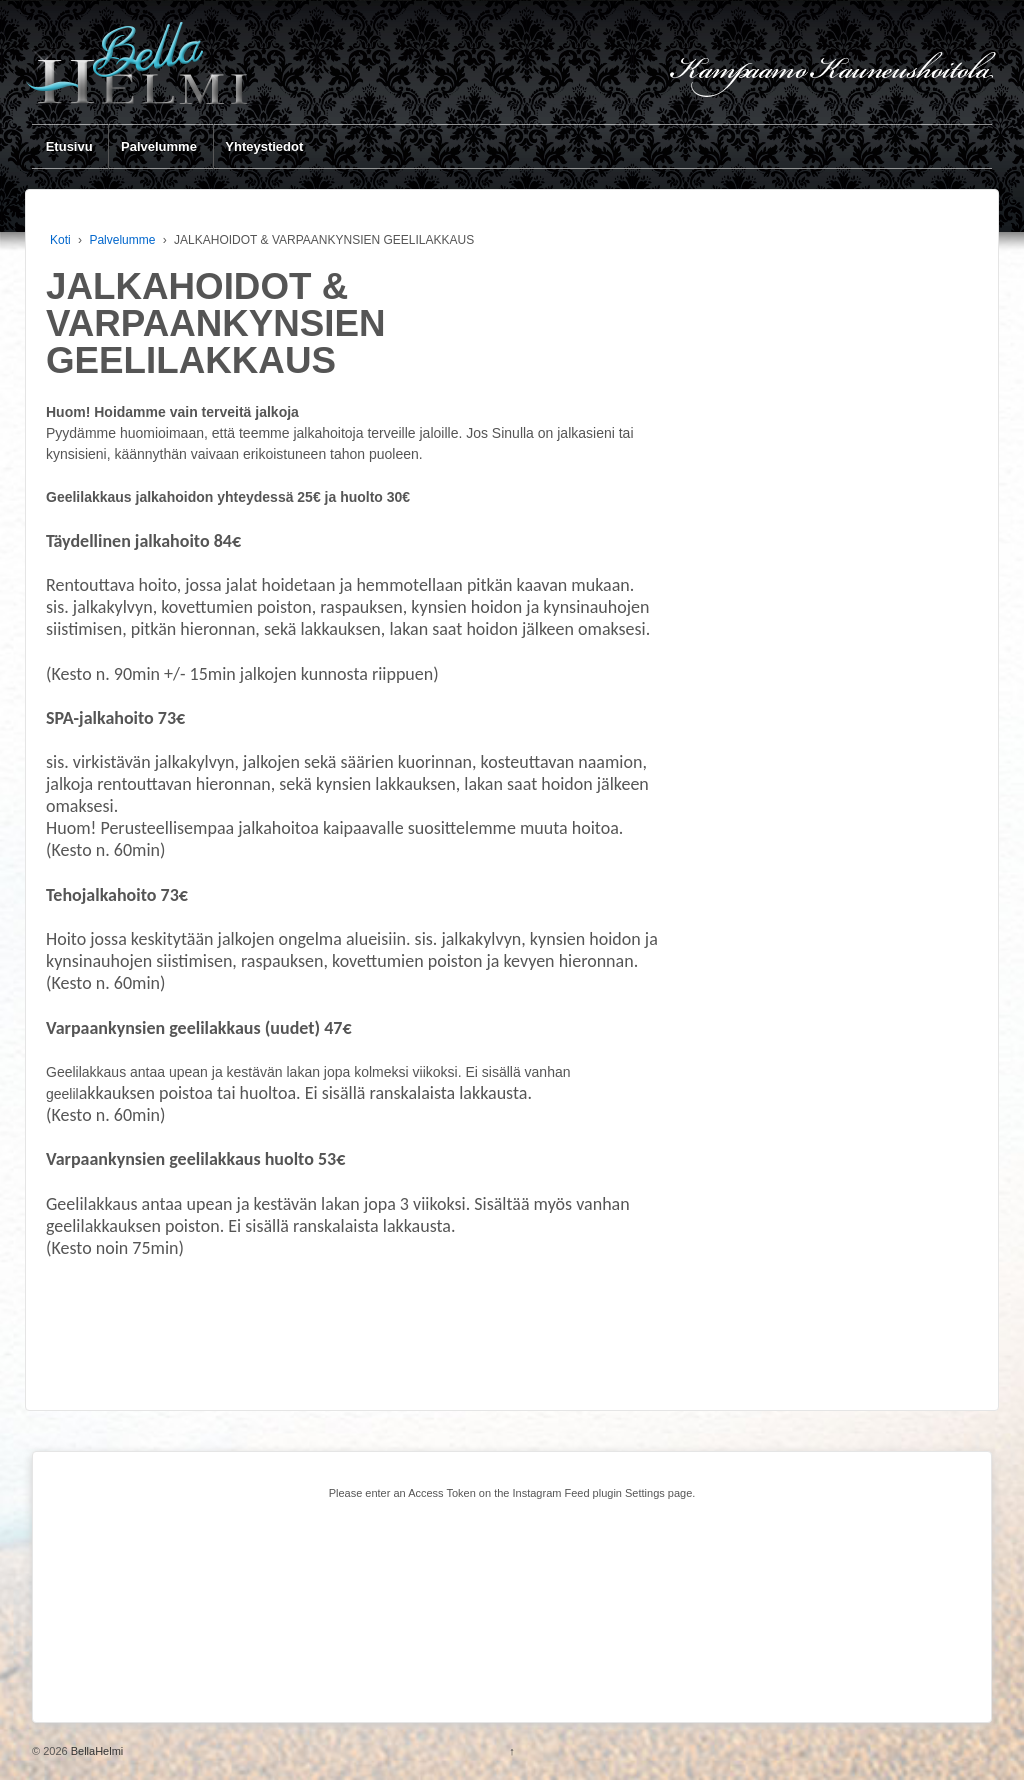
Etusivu (69, 146)
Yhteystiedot (264, 146)
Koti (60, 240)
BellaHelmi (96, 1751)
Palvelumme (159, 146)
